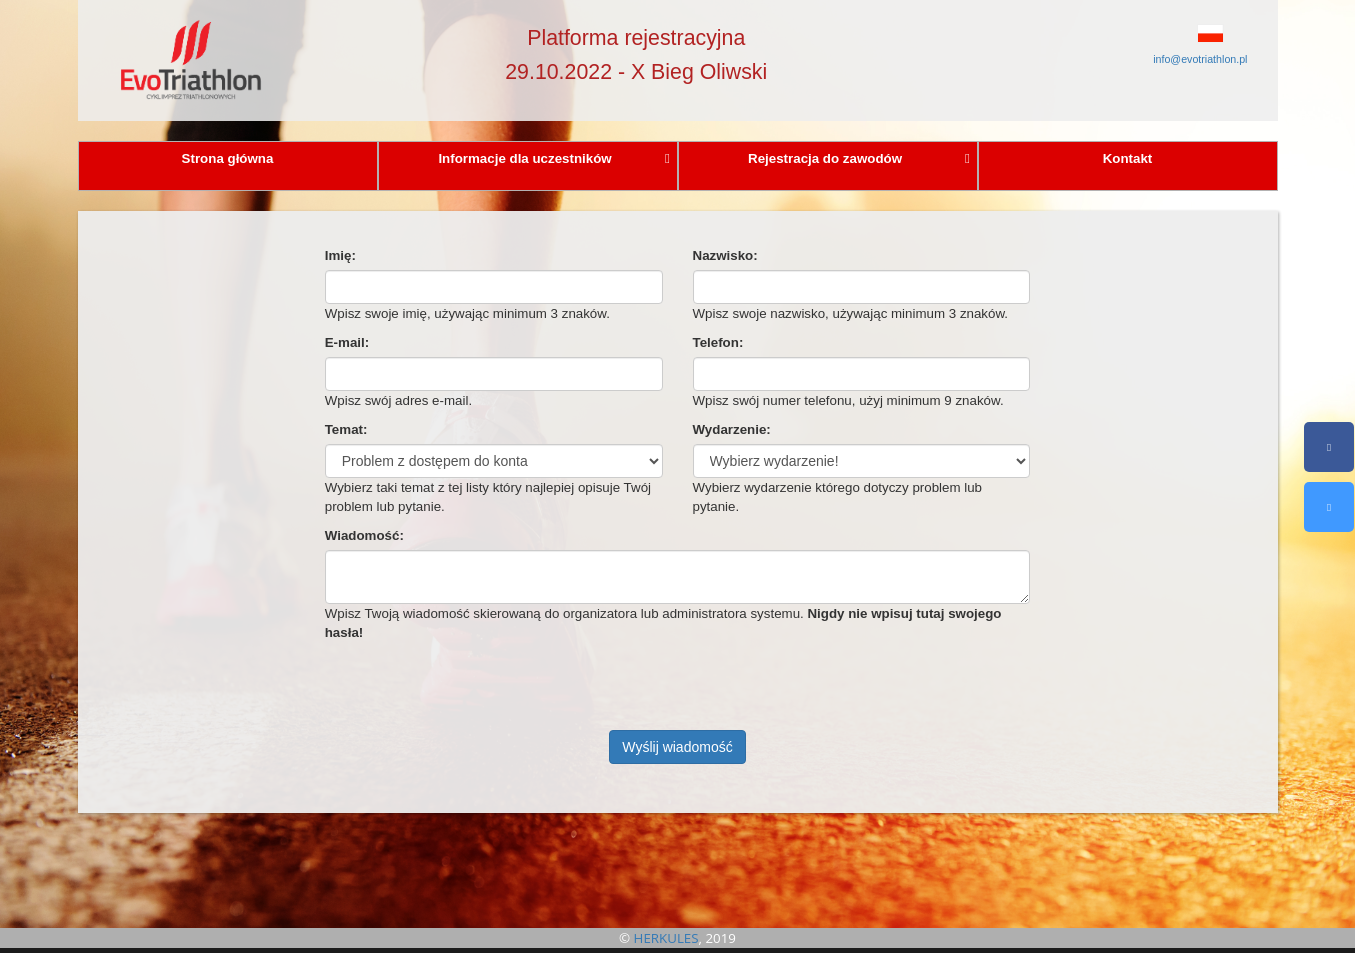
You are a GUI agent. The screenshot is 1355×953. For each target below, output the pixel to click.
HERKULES (666, 938)
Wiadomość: (364, 535)
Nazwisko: (725, 255)
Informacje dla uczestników (553, 158)
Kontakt (1128, 158)
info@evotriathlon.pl (1200, 59)
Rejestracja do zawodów (859, 158)
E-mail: (347, 342)
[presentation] (477, 691)
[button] (1165, 33)
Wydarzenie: (732, 429)
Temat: (346, 429)
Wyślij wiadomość (677, 747)
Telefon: (718, 342)
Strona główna (228, 158)
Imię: (340, 255)
